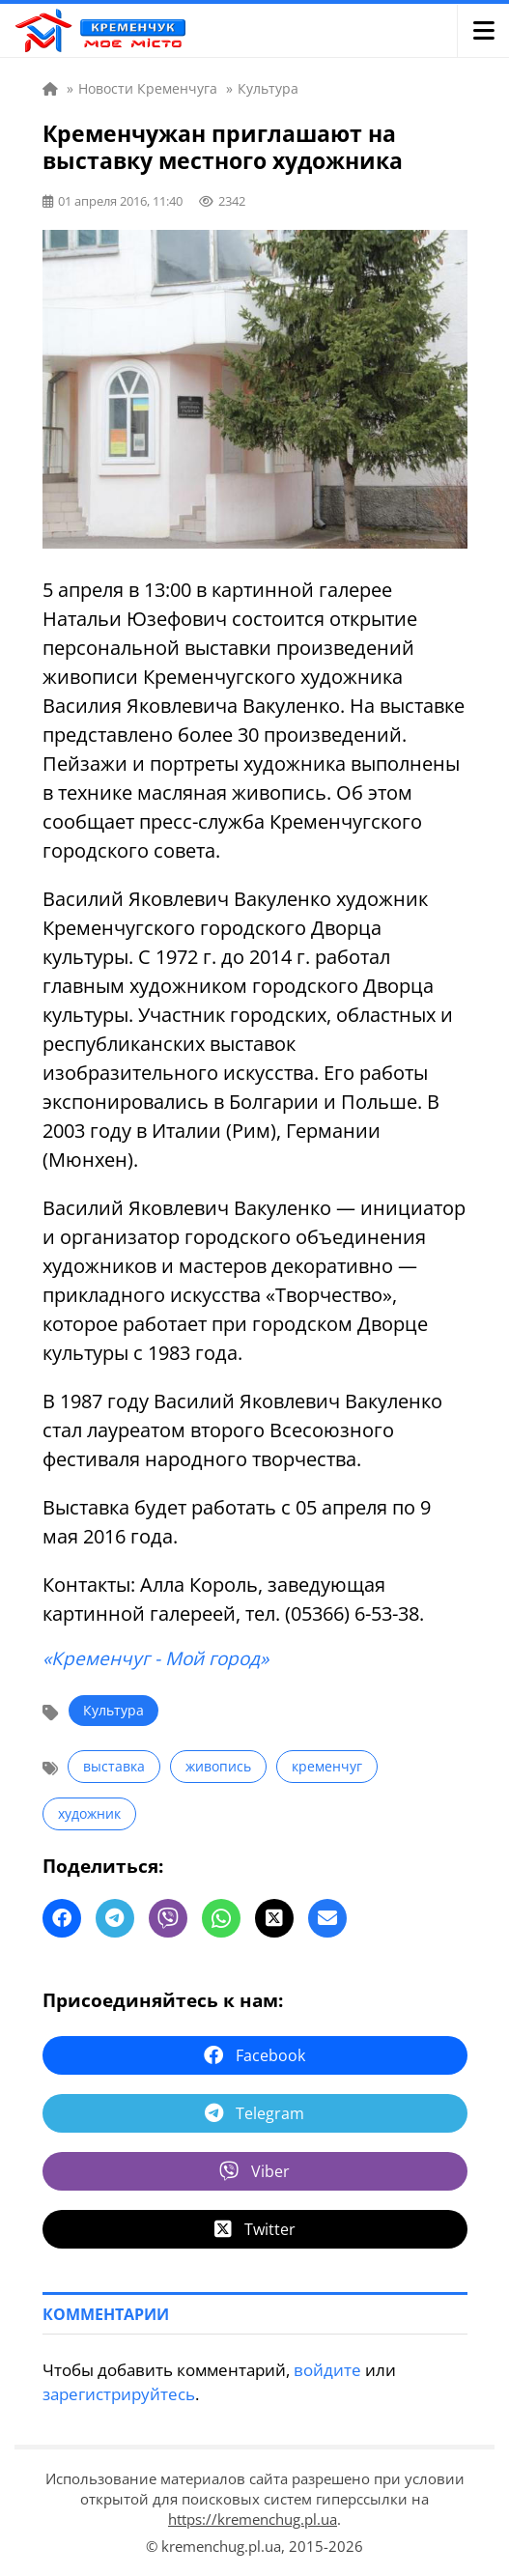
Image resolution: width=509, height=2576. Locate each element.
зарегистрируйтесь (118, 2394)
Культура (113, 1710)
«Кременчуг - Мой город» (155, 1658)
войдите (327, 2370)
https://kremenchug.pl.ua (252, 2519)
